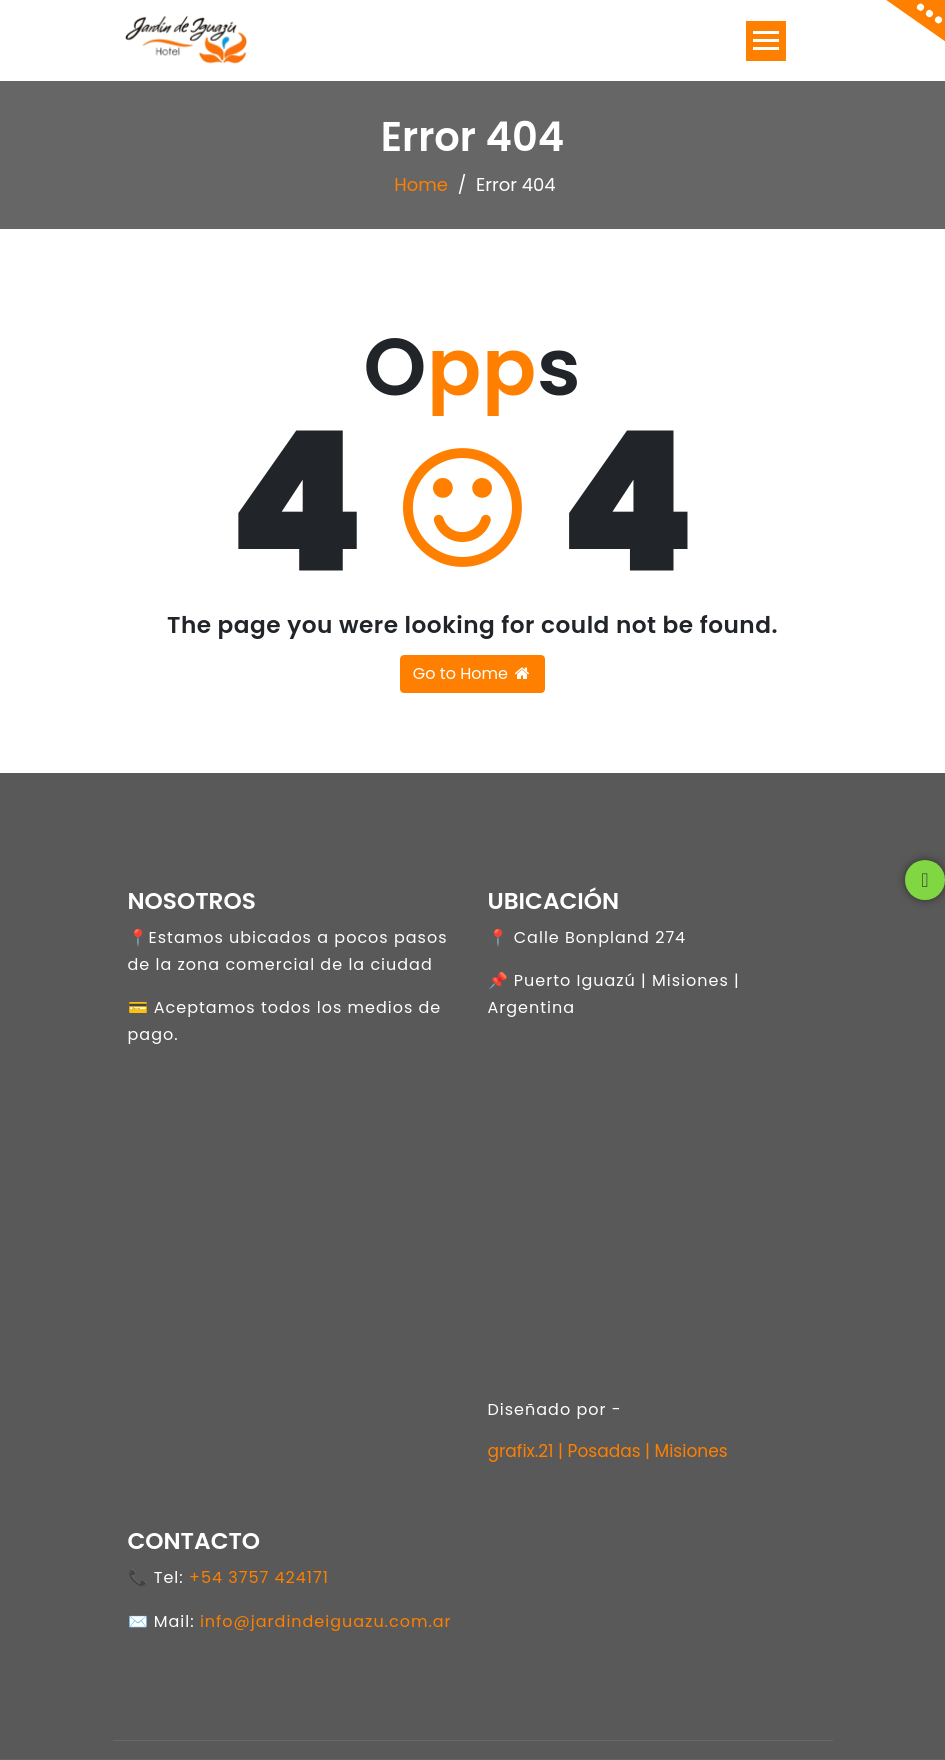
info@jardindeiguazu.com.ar (326, 1621)
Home (421, 184)
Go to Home (472, 673)
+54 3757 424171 (259, 1577)
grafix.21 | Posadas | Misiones (608, 1451)
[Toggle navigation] (766, 41)
